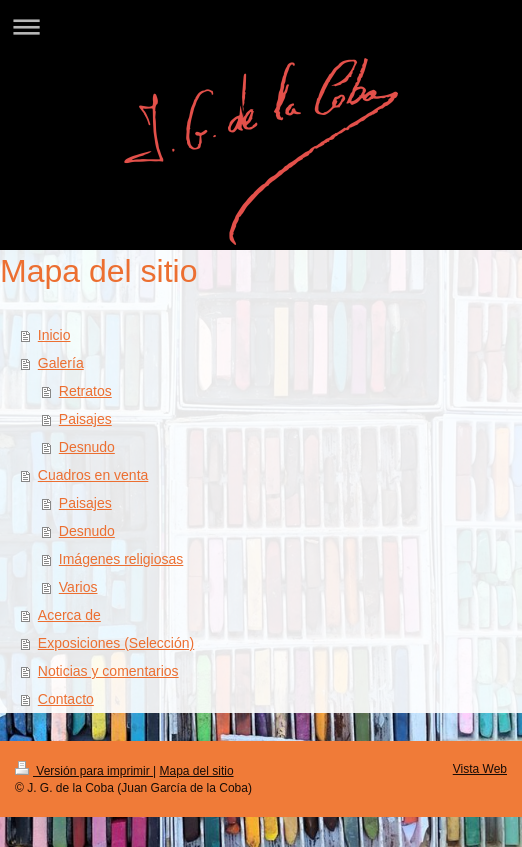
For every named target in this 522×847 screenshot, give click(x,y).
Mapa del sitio (197, 771)
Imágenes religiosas (121, 559)
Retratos (85, 391)
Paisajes (85, 419)
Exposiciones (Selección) (116, 643)
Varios (78, 587)
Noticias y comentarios (108, 671)
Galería (61, 363)
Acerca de (69, 615)
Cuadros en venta (93, 475)
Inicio (54, 335)
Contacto (66, 699)
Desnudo (87, 447)
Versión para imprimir (84, 771)
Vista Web (480, 769)
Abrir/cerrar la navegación (261, 26)
